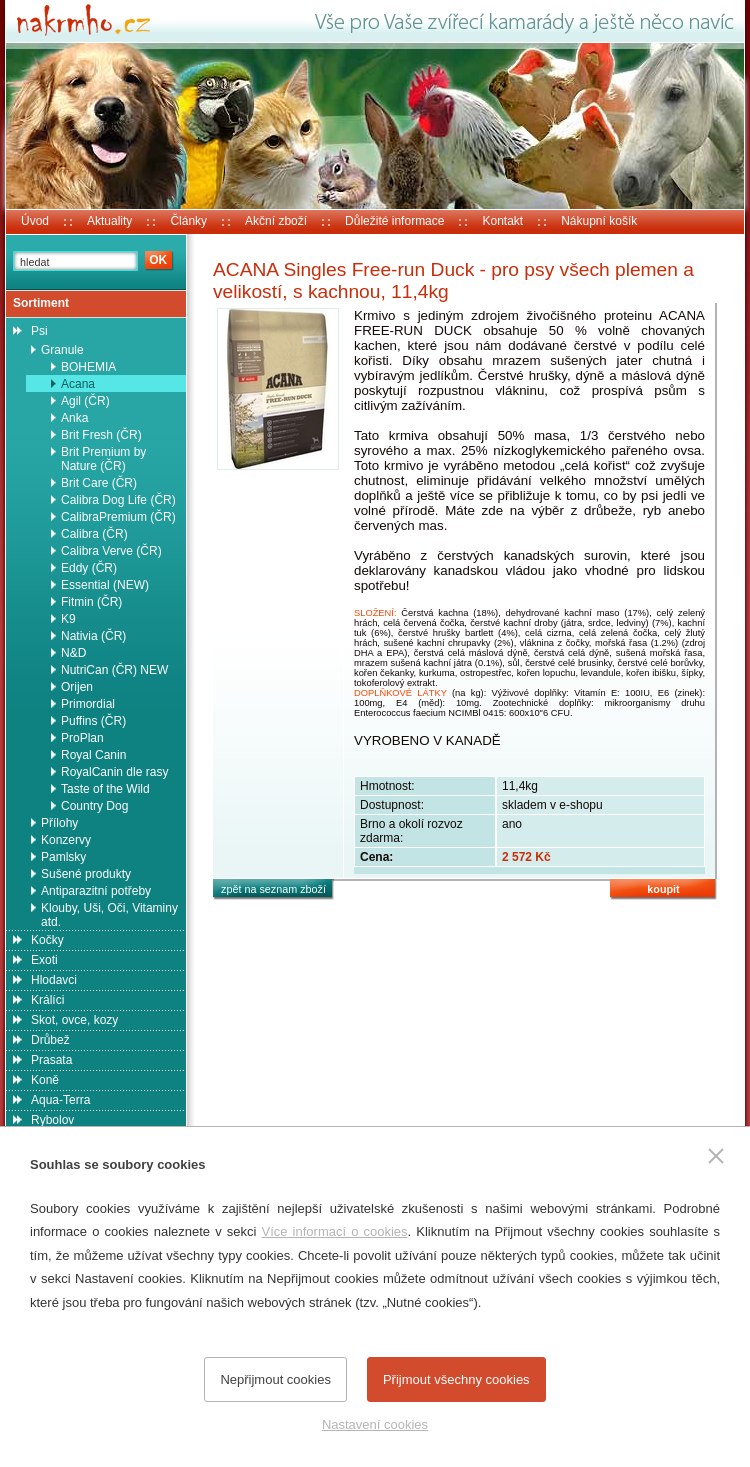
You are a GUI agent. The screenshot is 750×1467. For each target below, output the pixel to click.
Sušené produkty (86, 874)
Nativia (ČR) (93, 636)
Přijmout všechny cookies (456, 1379)
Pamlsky (63, 857)
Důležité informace (394, 221)
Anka (74, 418)
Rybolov (52, 1120)
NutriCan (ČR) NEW (114, 670)
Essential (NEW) (105, 585)
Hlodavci (54, 980)
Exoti (44, 960)
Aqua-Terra (60, 1100)
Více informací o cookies (334, 1231)
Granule (62, 350)
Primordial (88, 704)
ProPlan (82, 738)
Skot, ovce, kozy (74, 1020)
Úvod (35, 221)
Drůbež (50, 1040)
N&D (73, 653)
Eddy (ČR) (89, 568)
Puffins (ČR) (93, 721)
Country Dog (94, 806)
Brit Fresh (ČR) (101, 435)
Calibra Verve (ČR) (111, 551)
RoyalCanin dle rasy (114, 772)
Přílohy (59, 823)
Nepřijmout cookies (275, 1379)
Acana (78, 384)
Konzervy (66, 840)
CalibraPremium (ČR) (118, 517)
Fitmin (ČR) (91, 602)
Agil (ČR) (85, 401)
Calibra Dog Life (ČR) (118, 500)
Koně (45, 1080)
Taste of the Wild (105, 789)
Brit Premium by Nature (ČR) (103, 459)
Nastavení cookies (375, 1424)
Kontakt (502, 221)
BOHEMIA (88, 367)
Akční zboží (276, 221)
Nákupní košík (599, 221)
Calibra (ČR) (94, 534)
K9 (68, 619)
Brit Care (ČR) (99, 483)
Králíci (47, 1000)
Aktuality (109, 221)
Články (188, 221)
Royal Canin (93, 755)
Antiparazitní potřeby (96, 891)
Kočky (47, 940)
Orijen (77, 687)
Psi (39, 331)
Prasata (51, 1060)
